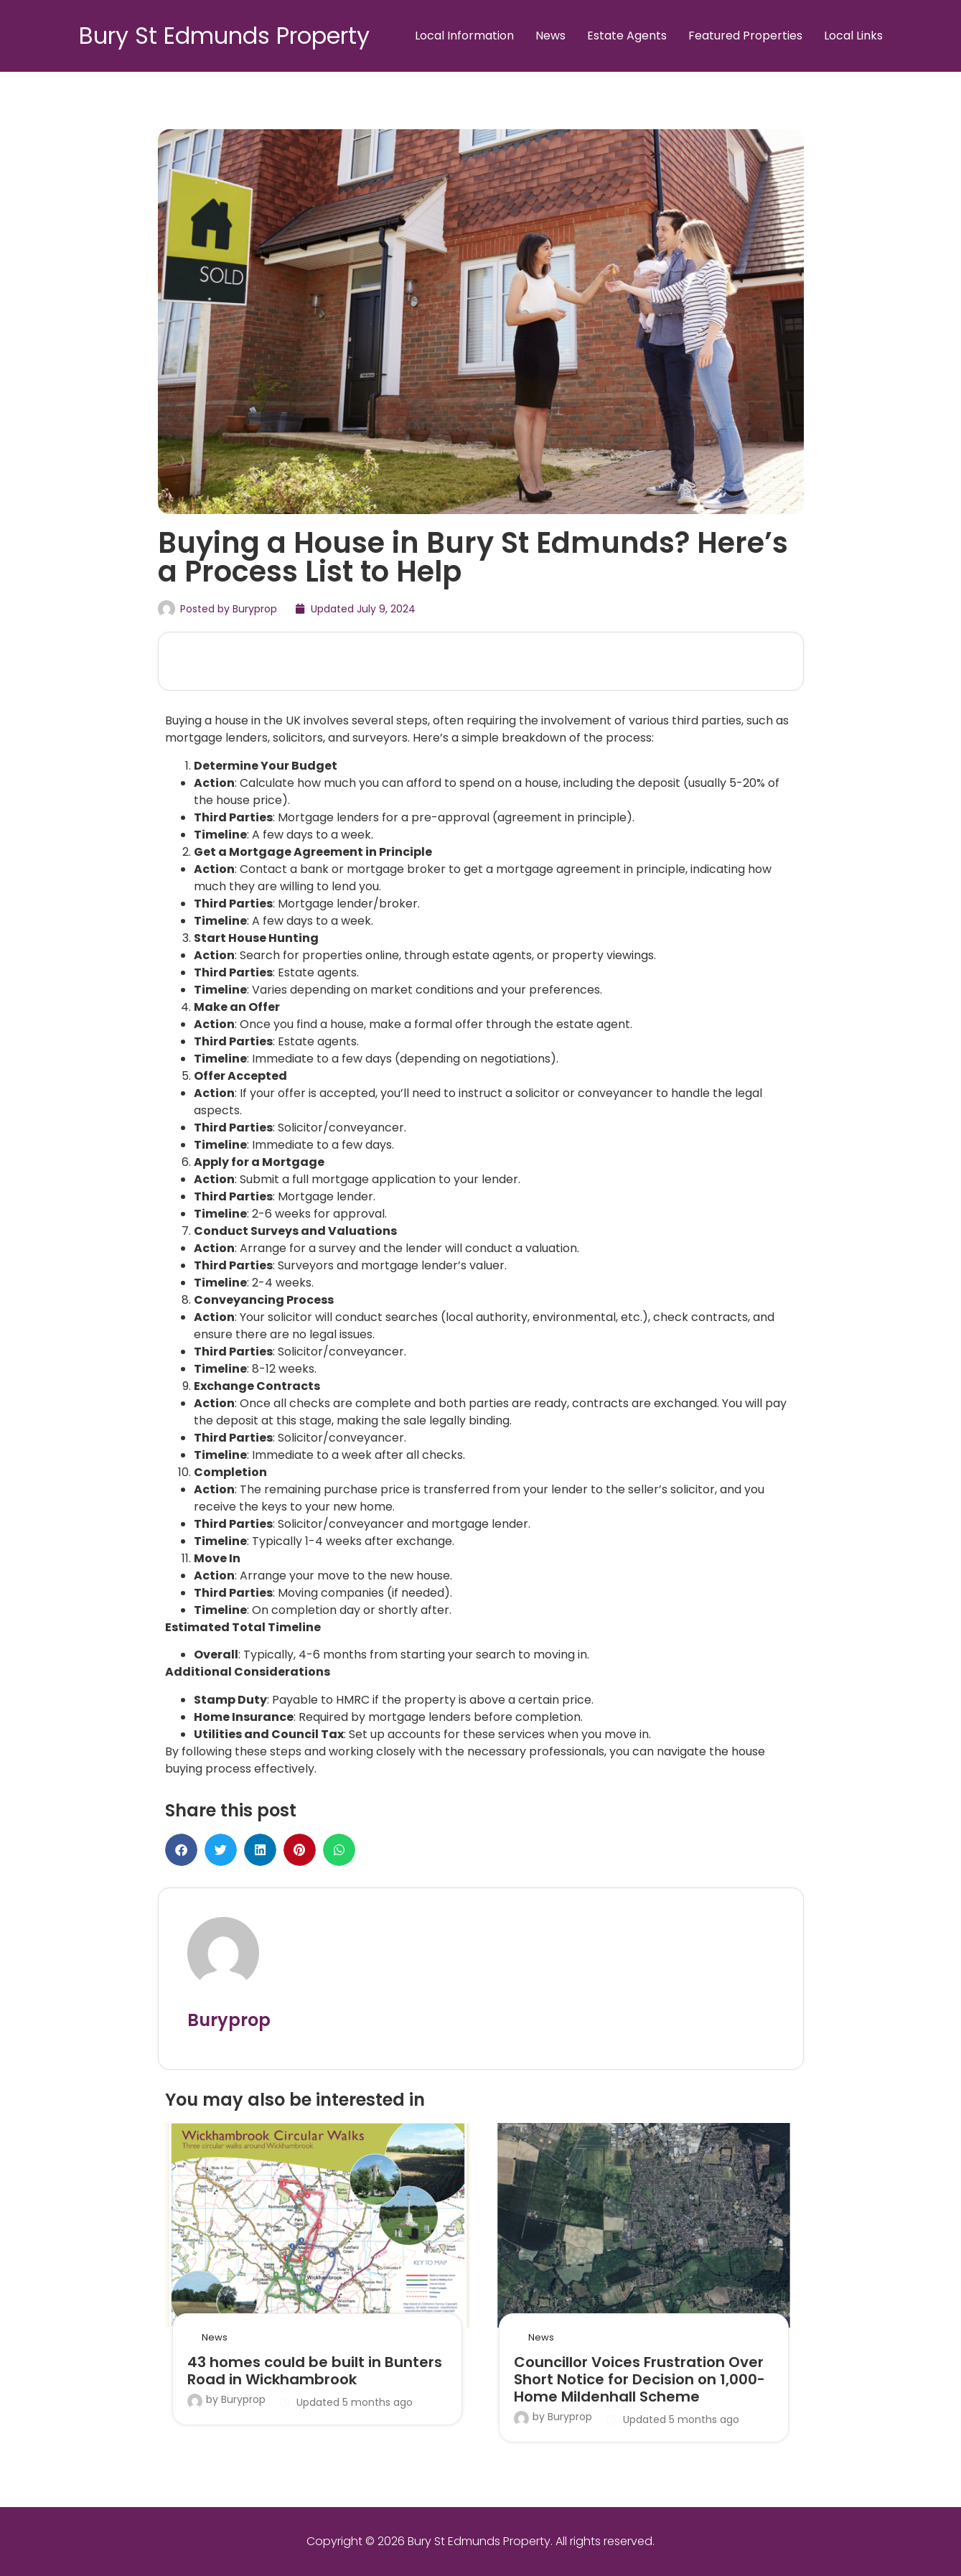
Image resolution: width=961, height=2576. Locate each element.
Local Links (853, 36)
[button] (181, 1850)
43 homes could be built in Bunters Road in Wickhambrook (314, 2370)
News (550, 36)
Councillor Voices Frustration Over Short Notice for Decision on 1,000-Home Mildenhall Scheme (639, 2379)
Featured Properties (745, 36)
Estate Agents (627, 36)
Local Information (464, 36)
